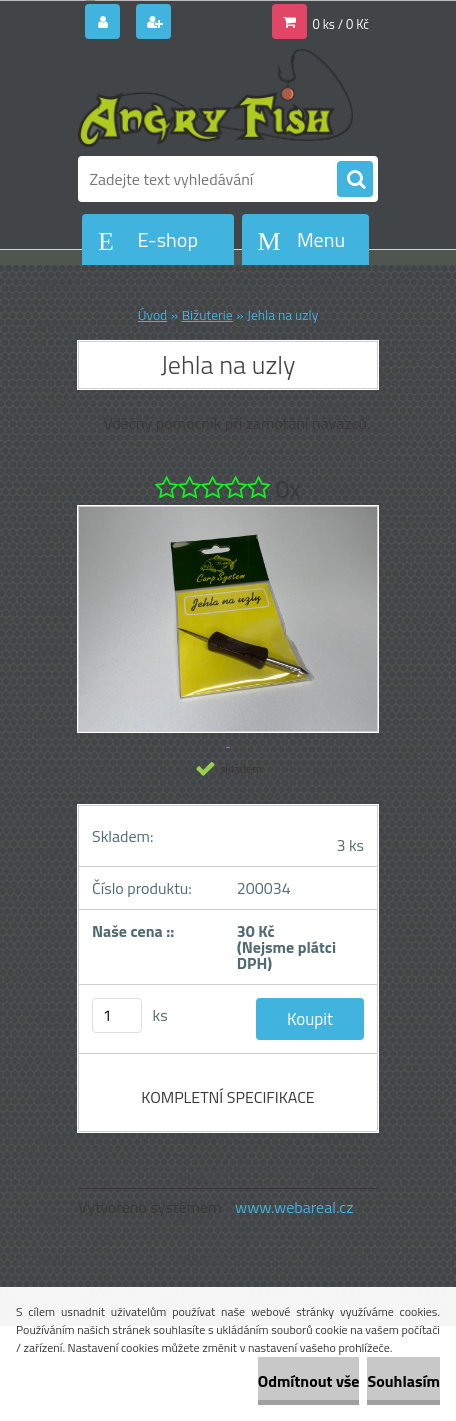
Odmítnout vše (309, 1381)
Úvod (153, 315)
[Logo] (215, 98)
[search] (355, 180)
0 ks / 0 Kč (341, 24)
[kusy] (117, 1015)
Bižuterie (207, 315)
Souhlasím (403, 1381)
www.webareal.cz (294, 1207)
